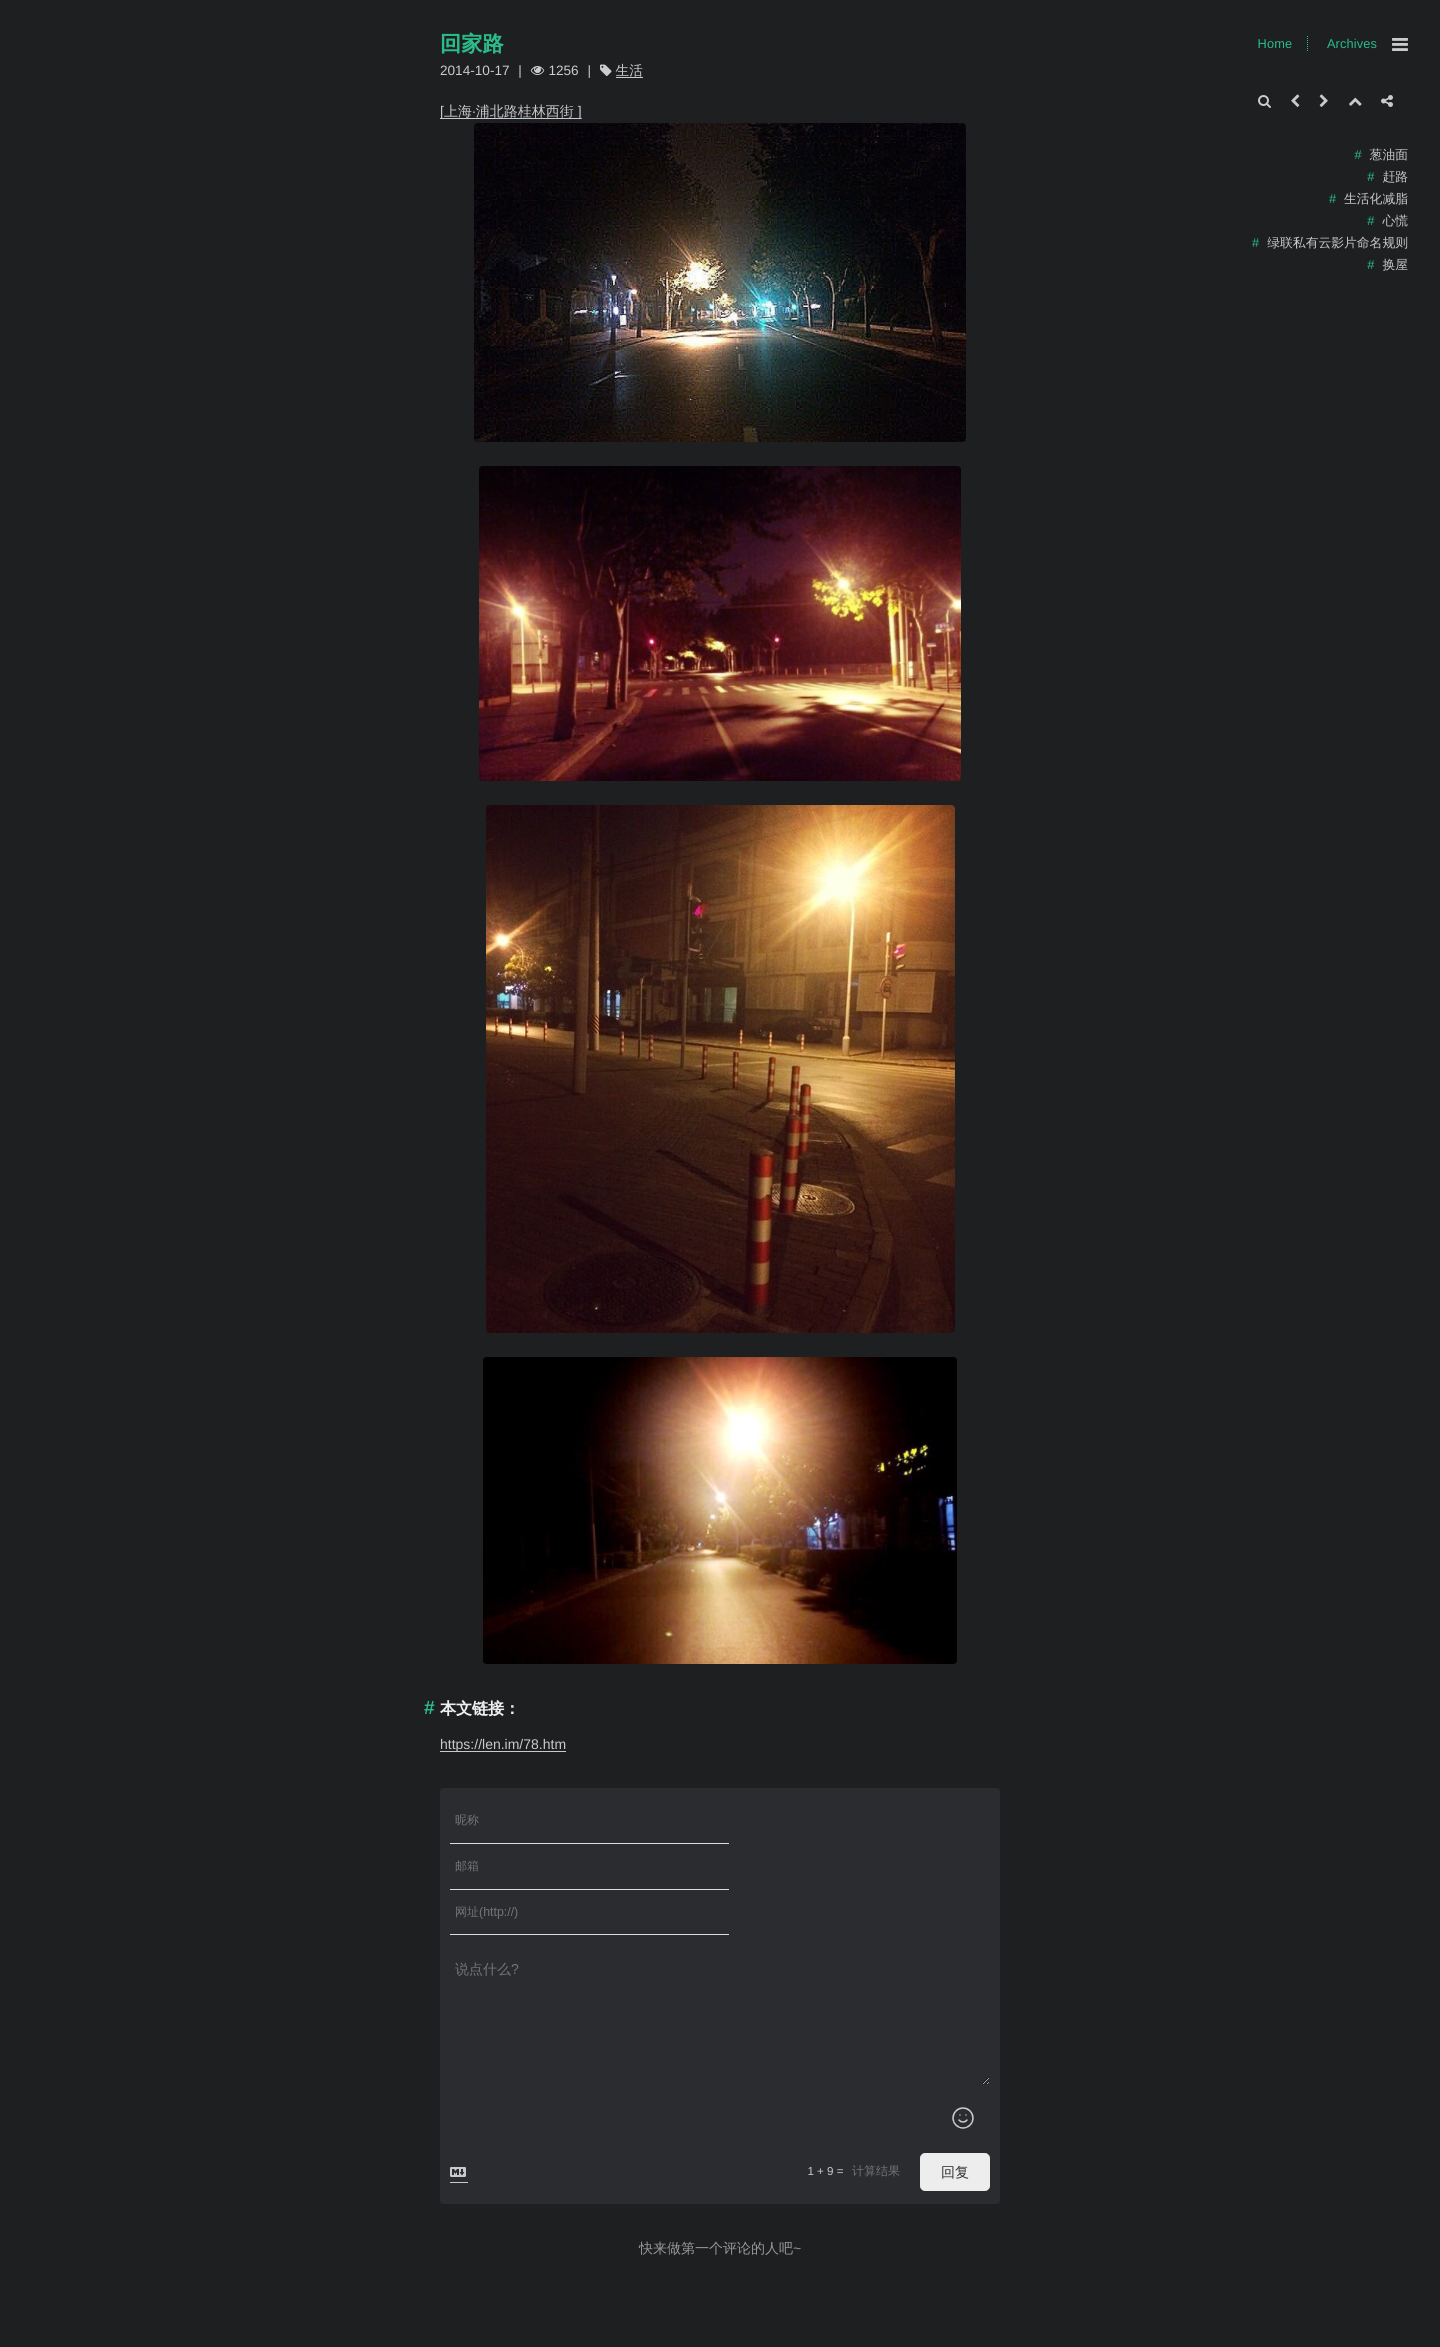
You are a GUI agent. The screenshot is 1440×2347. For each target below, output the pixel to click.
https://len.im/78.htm (503, 1744)
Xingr (543, 2334)
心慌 (1395, 220)
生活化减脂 (1376, 198)
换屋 (1395, 264)
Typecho (496, 2334)
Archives (1352, 43)
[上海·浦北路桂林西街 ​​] (511, 111)
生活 (629, 70)
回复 (955, 2081)
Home (1275, 43)
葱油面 (1389, 154)
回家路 (472, 44)
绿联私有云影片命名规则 (1337, 242)
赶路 (1395, 176)
